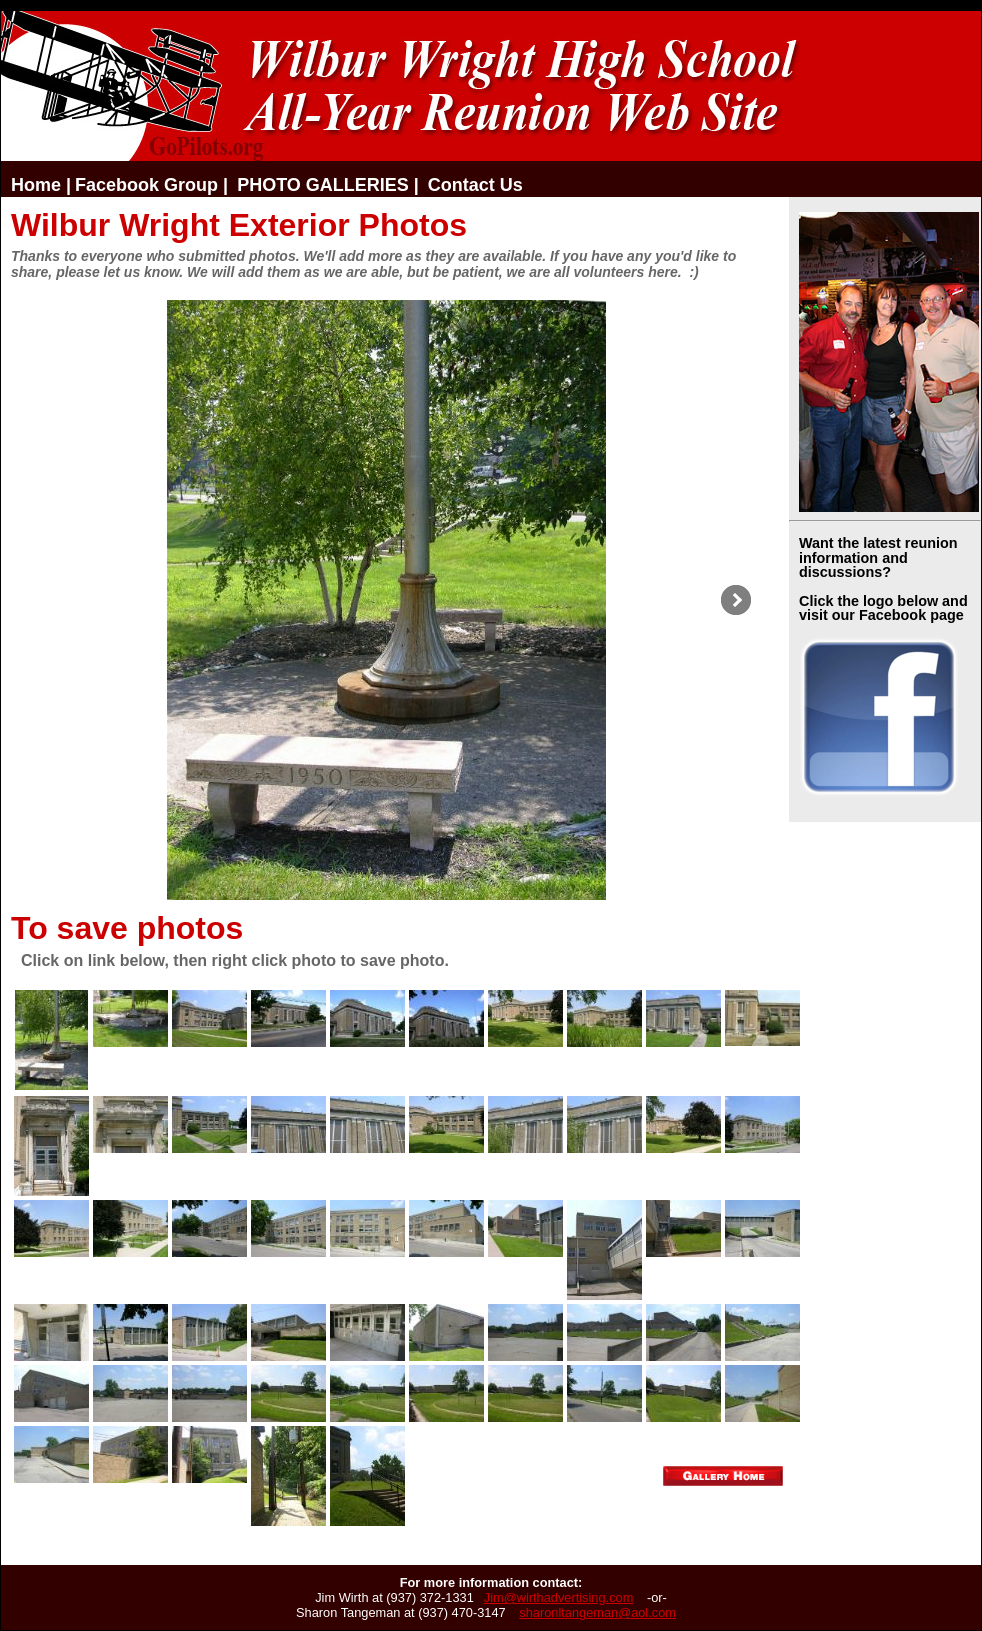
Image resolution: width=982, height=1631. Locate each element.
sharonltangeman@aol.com (597, 1612)
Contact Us (475, 185)
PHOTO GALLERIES (323, 185)
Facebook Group (146, 185)
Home (36, 185)
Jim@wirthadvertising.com (559, 1597)
